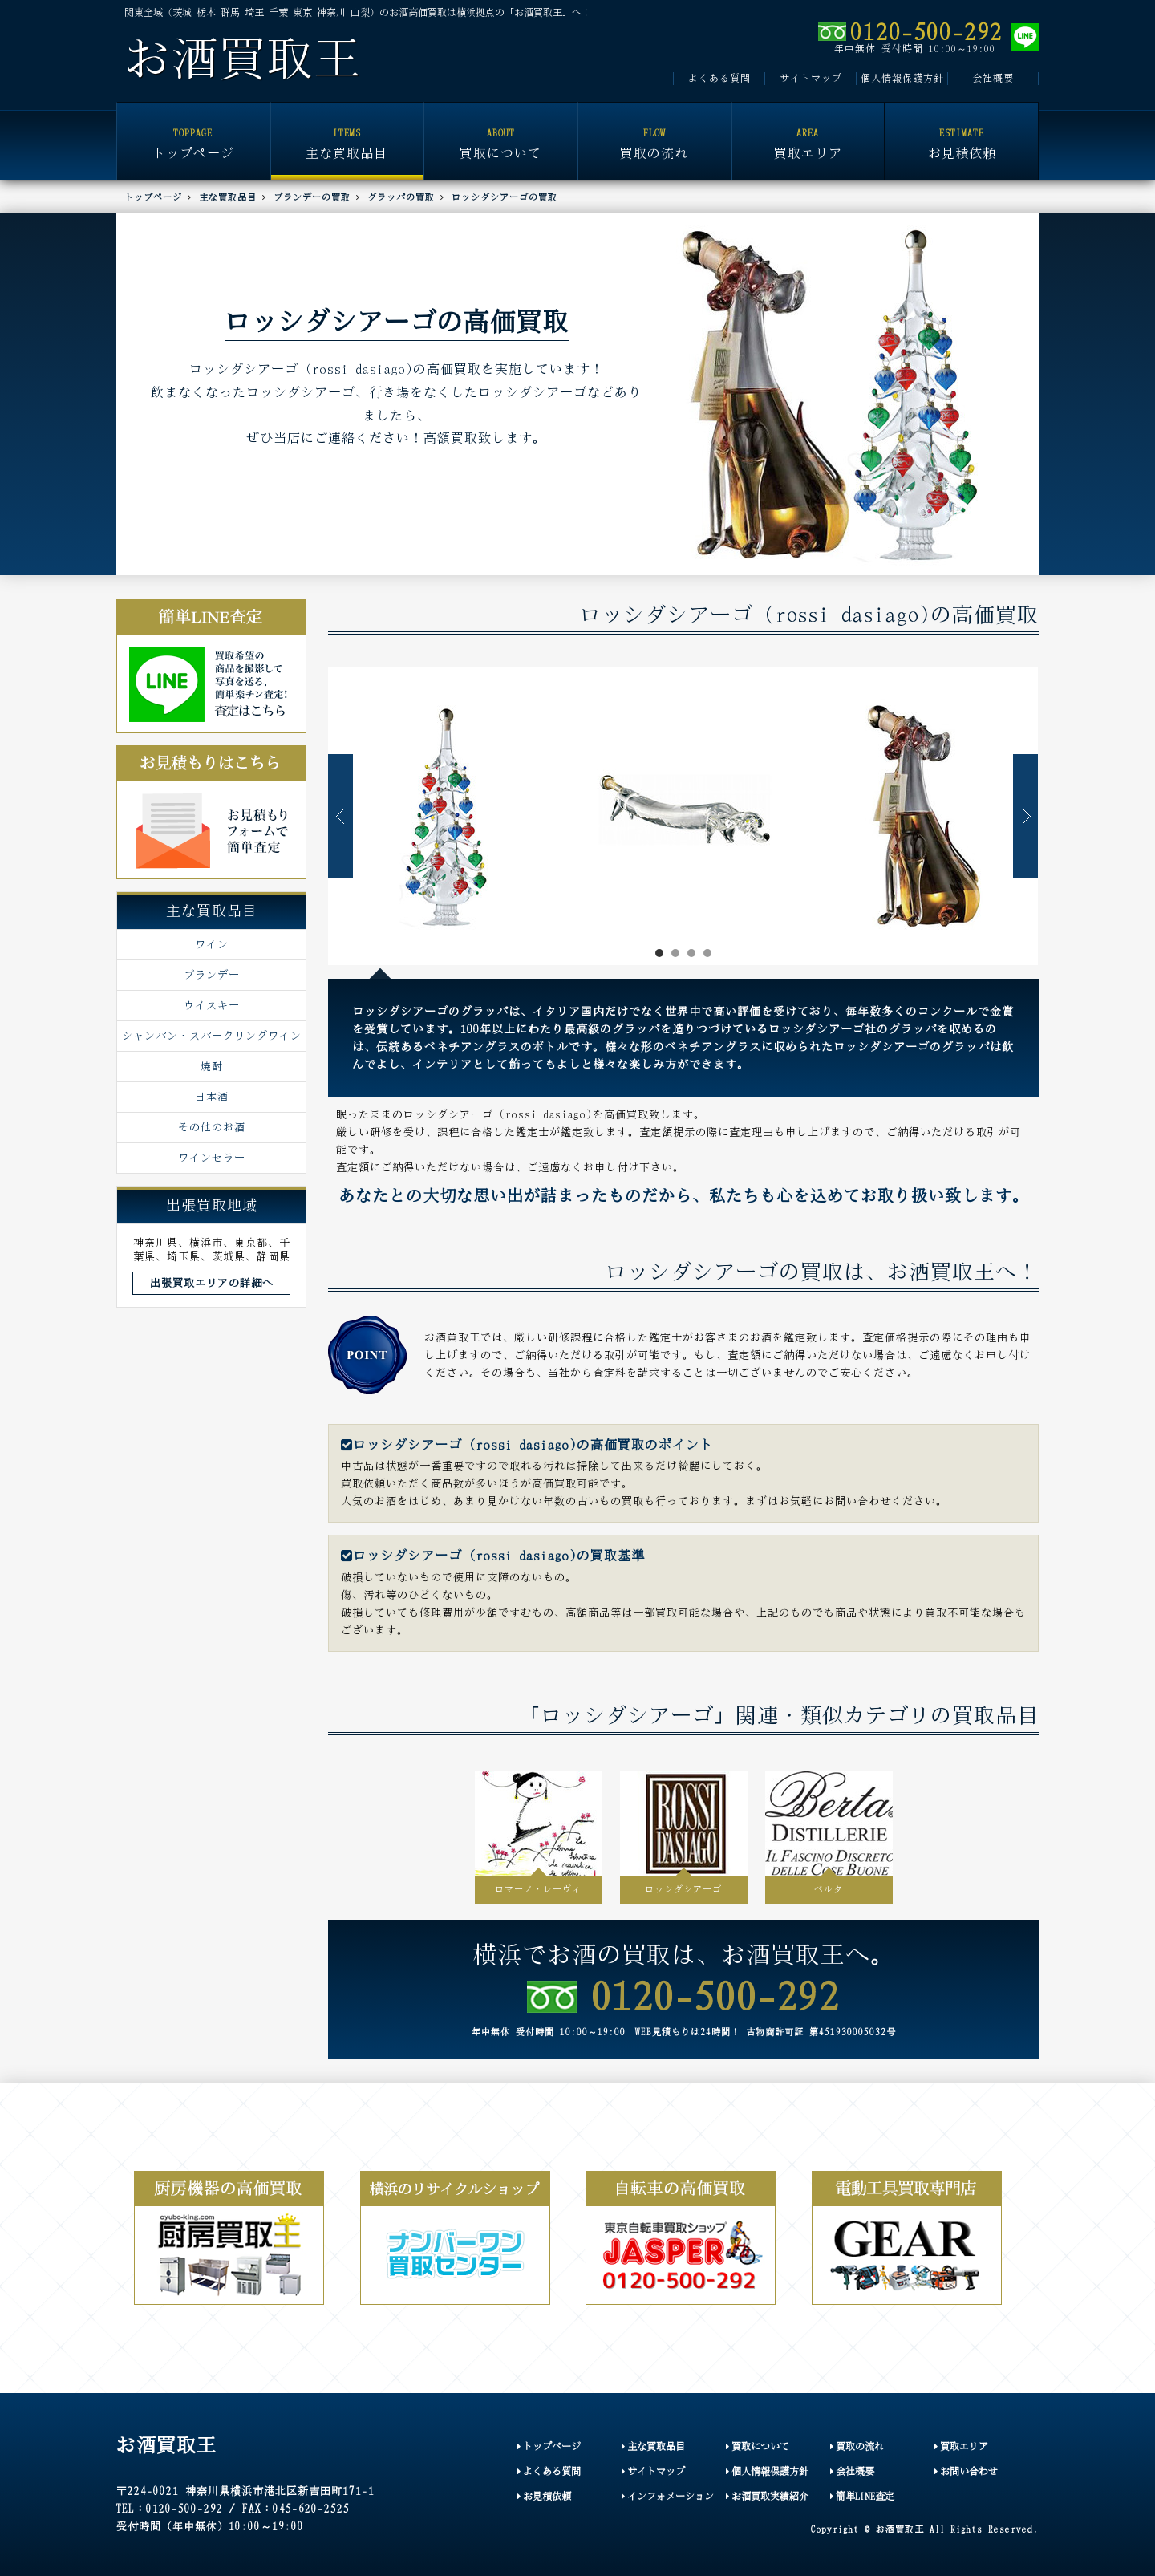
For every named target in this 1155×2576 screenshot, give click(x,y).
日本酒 (212, 1096)
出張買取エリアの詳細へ (212, 1282)
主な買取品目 (347, 132)
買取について (500, 132)
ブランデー (212, 974)
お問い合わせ (966, 2471)
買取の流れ (654, 132)
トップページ (193, 132)
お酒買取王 (242, 59)
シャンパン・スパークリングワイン (212, 1035)
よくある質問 (719, 78)
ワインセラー (211, 1157)
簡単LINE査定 (862, 2496)
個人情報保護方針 (902, 78)
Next (1025, 816)
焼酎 (212, 1066)
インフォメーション (668, 2496)
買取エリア (808, 132)
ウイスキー (212, 1005)
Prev (340, 816)
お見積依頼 (962, 132)
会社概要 (993, 78)
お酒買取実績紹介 (767, 2496)
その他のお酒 (211, 1127)
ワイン (212, 944)
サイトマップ (811, 78)
